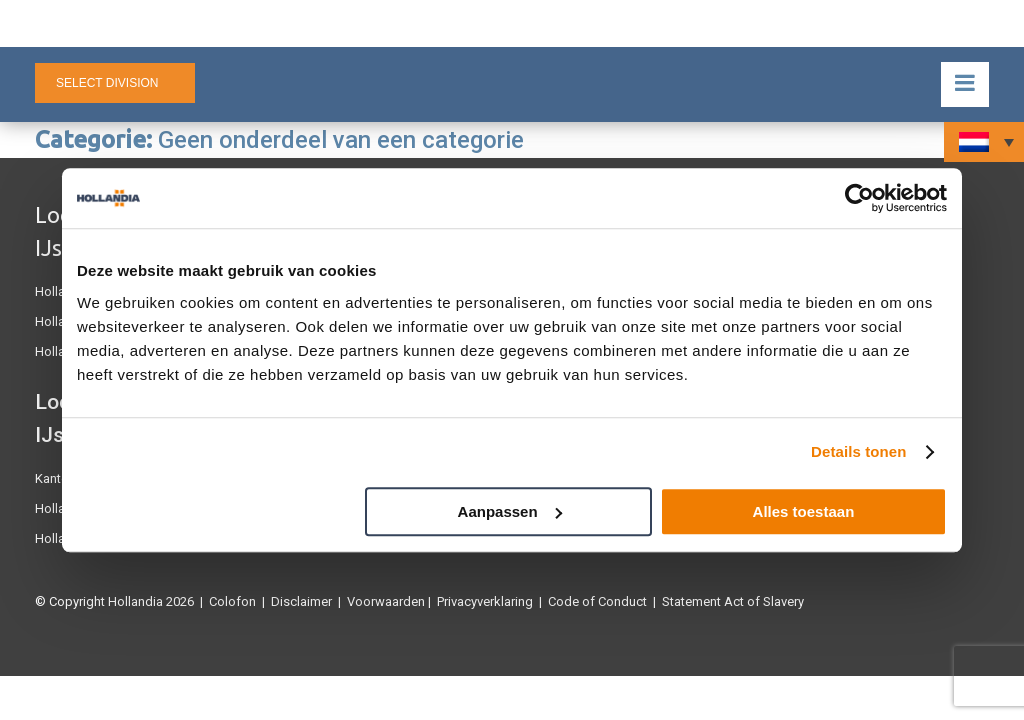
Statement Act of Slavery (733, 601)
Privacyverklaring (485, 601)
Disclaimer (301, 601)
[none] (984, 142)
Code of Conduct (597, 601)
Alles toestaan (804, 511)
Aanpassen (510, 511)
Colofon (232, 601)
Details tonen (858, 451)
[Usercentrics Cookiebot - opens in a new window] (859, 198)
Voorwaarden (386, 601)
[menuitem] (984, 142)
